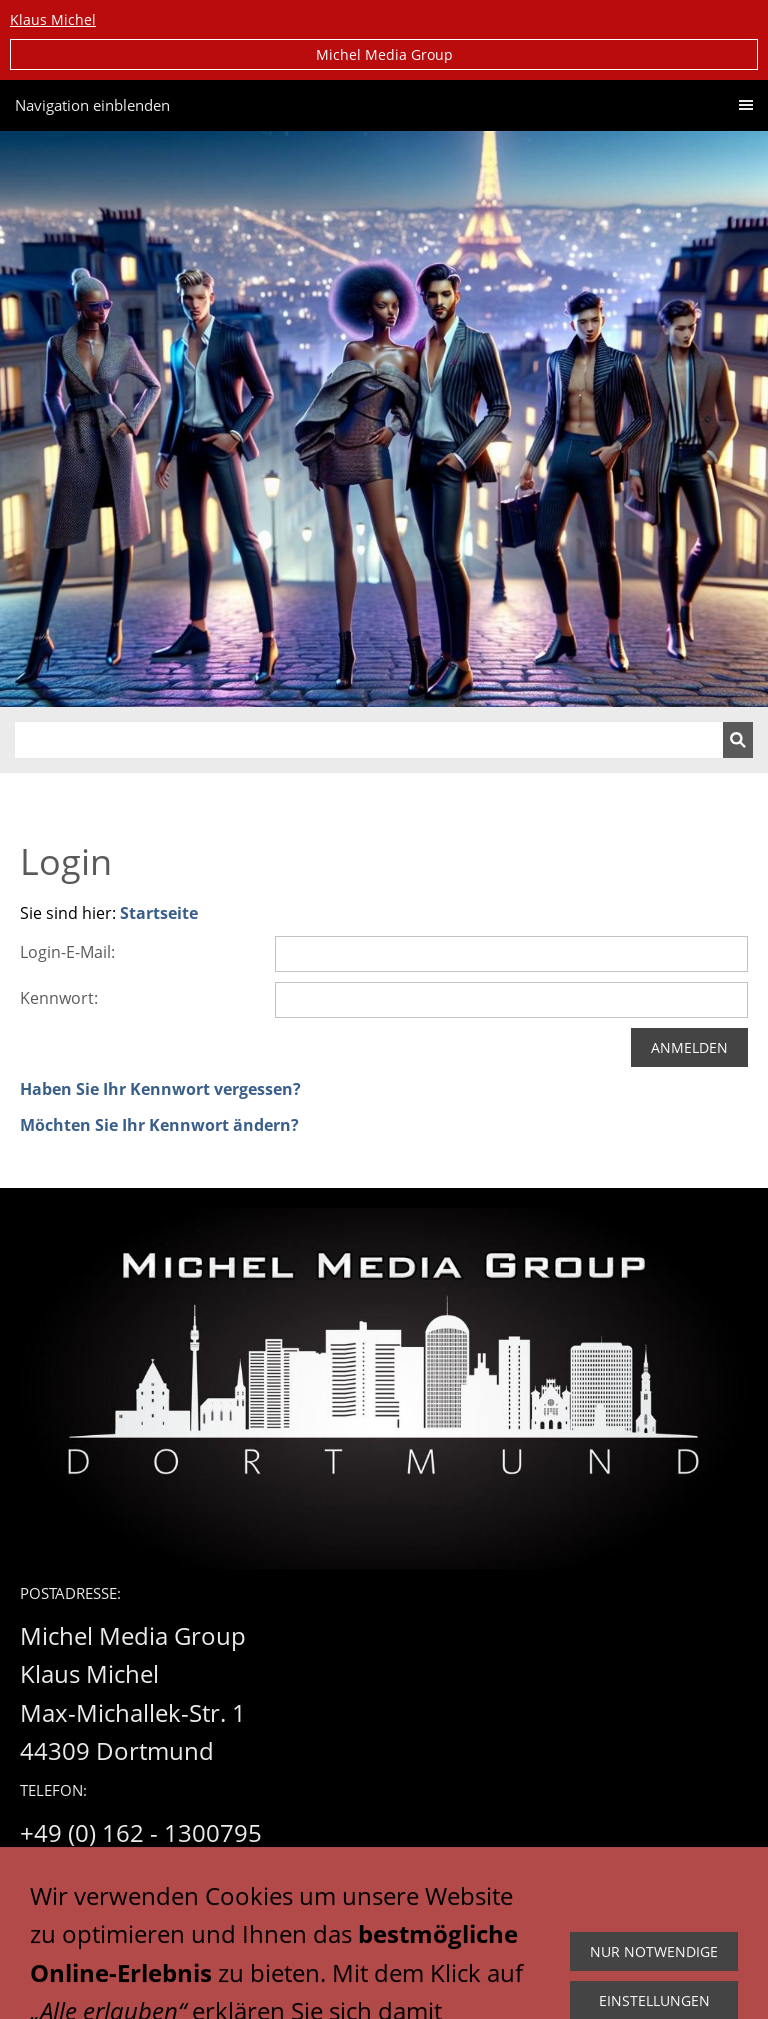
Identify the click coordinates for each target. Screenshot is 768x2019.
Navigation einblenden (92, 105)
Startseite (159, 913)
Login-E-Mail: (67, 952)
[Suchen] (369, 740)
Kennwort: (59, 998)
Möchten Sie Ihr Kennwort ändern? (159, 1125)
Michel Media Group (384, 54)
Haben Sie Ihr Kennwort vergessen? (160, 1089)
